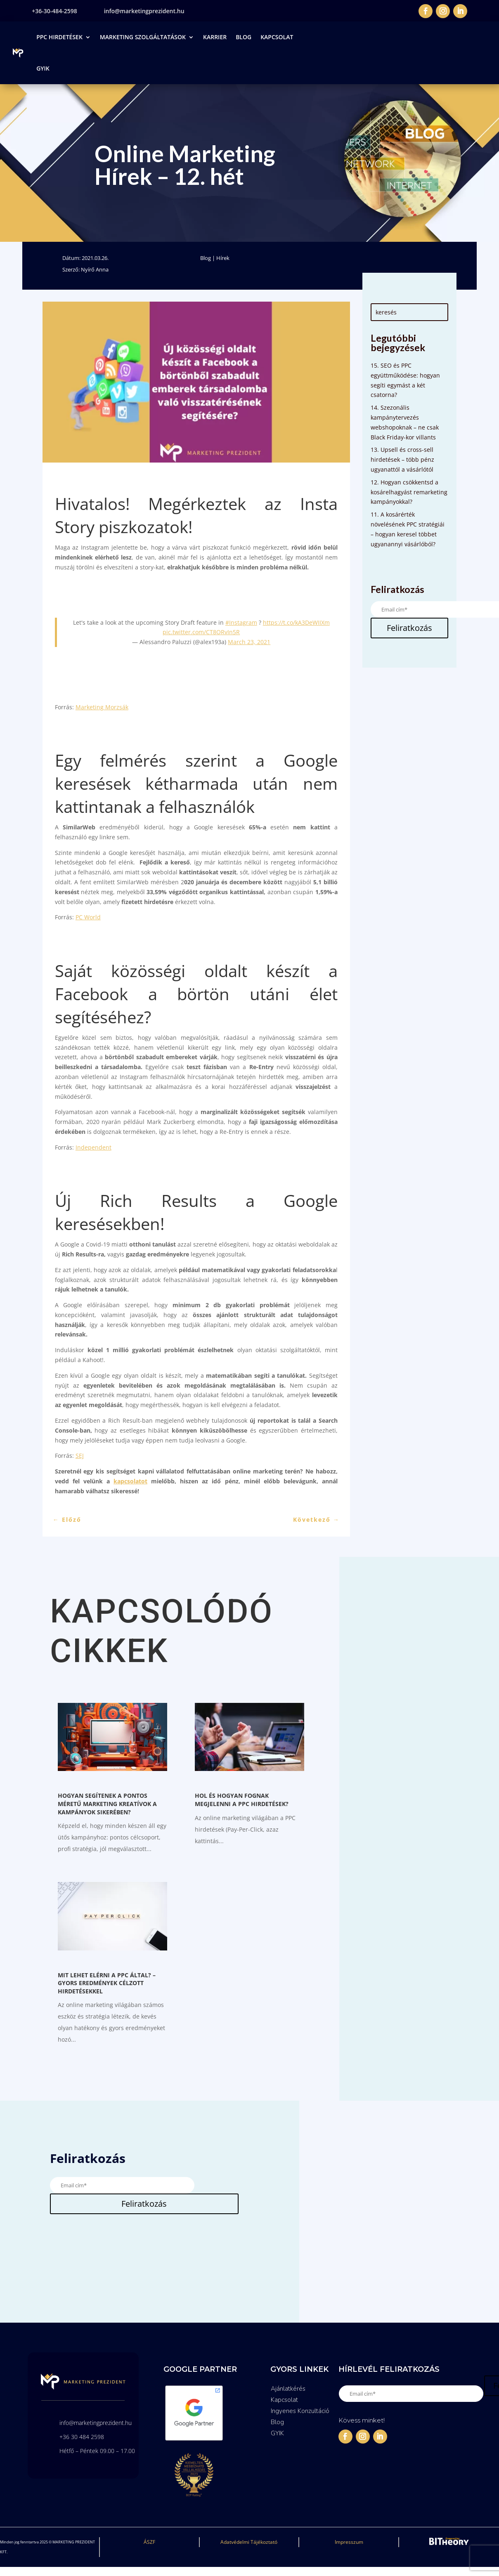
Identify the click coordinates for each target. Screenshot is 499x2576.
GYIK (43, 68)
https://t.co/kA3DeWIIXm (296, 622)
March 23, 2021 (249, 642)
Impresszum (349, 2541)
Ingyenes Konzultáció (300, 2411)
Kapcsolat (276, 37)
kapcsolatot (130, 1481)
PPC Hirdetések (59, 37)
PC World (88, 917)
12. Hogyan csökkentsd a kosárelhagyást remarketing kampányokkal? (409, 492)
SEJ (80, 1455)
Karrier (215, 37)
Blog (243, 37)
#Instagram (241, 622)
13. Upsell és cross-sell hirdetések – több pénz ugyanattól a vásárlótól (402, 459)
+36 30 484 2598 (81, 2437)
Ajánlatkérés (288, 2389)
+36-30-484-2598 (54, 11)
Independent (93, 1147)
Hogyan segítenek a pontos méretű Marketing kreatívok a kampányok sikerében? (107, 1804)
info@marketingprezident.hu (144, 11)
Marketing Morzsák (102, 707)
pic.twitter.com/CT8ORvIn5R (201, 632)
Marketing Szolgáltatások (143, 37)
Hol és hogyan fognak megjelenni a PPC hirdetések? (242, 1800)
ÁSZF (149, 2541)
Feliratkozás (409, 627)
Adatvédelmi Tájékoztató (248, 2541)
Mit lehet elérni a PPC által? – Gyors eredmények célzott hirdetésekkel (107, 1983)
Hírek (222, 258)
